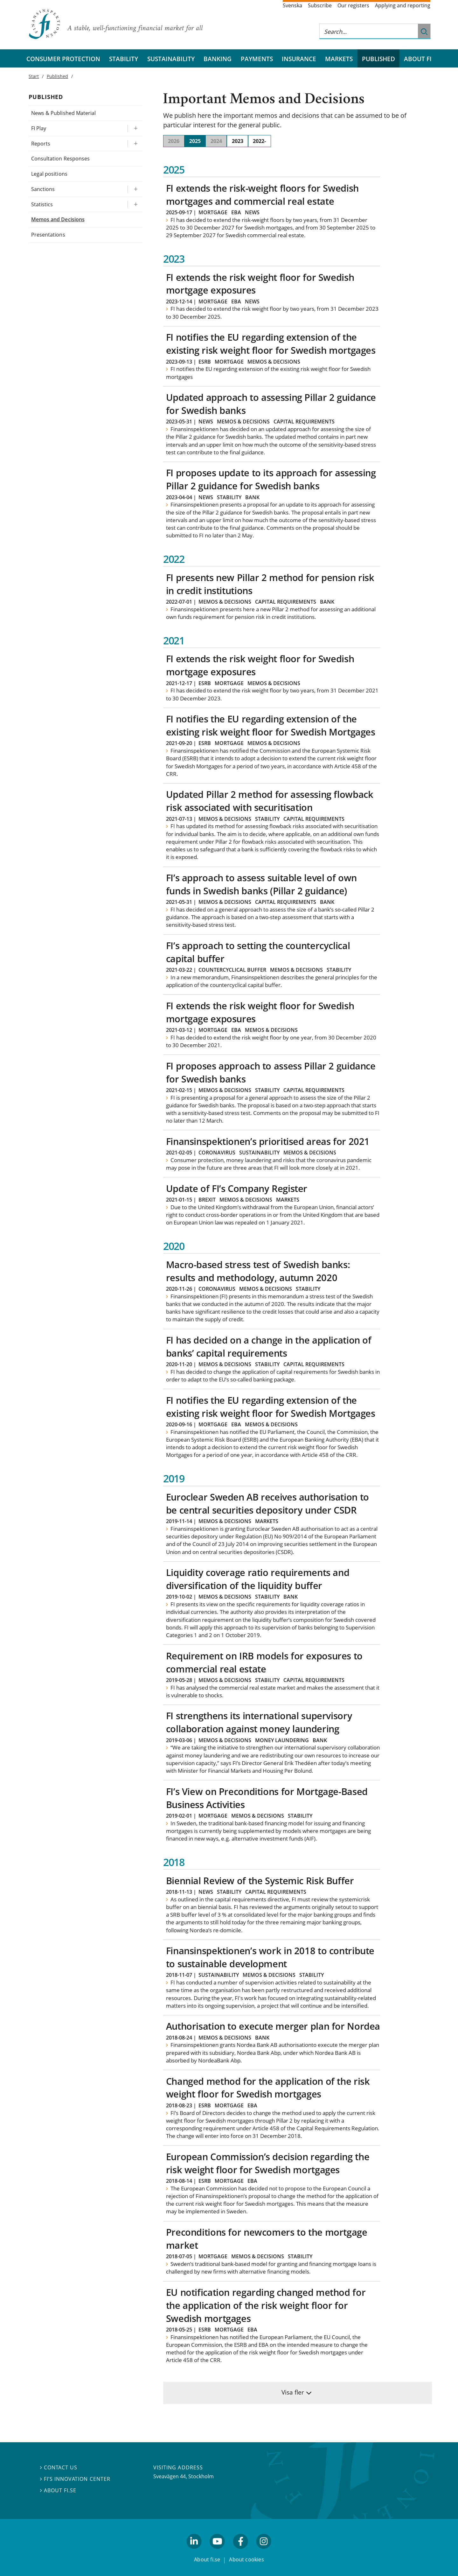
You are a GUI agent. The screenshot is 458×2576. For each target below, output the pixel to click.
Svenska (292, 5)
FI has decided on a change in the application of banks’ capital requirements (268, 1346)
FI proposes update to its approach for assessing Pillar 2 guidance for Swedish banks (271, 479)
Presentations (48, 234)
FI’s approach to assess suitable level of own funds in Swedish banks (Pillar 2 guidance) (261, 884)
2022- (259, 141)
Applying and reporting (402, 5)
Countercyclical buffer (232, 969)
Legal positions (49, 173)
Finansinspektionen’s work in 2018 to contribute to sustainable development (270, 1957)
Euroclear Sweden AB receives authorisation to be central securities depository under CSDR (267, 1503)
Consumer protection (63, 58)
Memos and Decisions (58, 219)
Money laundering (282, 1740)
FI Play (38, 128)
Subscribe (320, 5)
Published (378, 58)
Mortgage (212, 212)
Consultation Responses (60, 158)
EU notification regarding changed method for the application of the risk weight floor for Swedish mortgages (266, 2305)
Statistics (42, 204)
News (252, 212)
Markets (339, 58)
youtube (217, 2551)
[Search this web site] (369, 31)
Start (34, 76)
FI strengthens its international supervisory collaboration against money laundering (259, 1722)
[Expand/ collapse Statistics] (135, 204)
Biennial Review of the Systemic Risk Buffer (260, 1880)
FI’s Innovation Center (75, 2478)
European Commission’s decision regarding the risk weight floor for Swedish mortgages (268, 2163)
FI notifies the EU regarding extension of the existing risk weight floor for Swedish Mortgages (270, 725)
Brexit (207, 1199)
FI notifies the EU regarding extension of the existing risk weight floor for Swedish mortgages (271, 343)
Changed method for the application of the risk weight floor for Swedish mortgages (268, 2087)
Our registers (353, 5)
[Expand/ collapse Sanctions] (135, 189)
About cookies (246, 2559)
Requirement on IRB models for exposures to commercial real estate (264, 1662)
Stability (123, 58)
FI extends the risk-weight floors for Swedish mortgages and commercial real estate (262, 194)
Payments (257, 58)
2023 (237, 141)
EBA (236, 212)
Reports (40, 143)
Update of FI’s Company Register (236, 1188)
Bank (252, 497)
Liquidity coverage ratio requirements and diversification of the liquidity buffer (258, 1579)
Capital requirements (304, 421)
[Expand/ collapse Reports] (135, 143)
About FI (418, 58)
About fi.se (58, 2490)
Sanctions (43, 189)
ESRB (204, 361)
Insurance (299, 58)
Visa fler (292, 2392)
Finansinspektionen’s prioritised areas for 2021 (268, 1141)
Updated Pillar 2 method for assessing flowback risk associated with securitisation (269, 800)
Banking (218, 58)
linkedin (194, 2551)
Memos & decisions (273, 361)
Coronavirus (216, 1152)
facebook (240, 2551)
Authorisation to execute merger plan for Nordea (273, 2026)
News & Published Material (63, 113)
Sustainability (171, 58)
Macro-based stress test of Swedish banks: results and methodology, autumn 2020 (258, 1271)
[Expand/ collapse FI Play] (135, 128)
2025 (195, 141)
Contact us (58, 2467)
